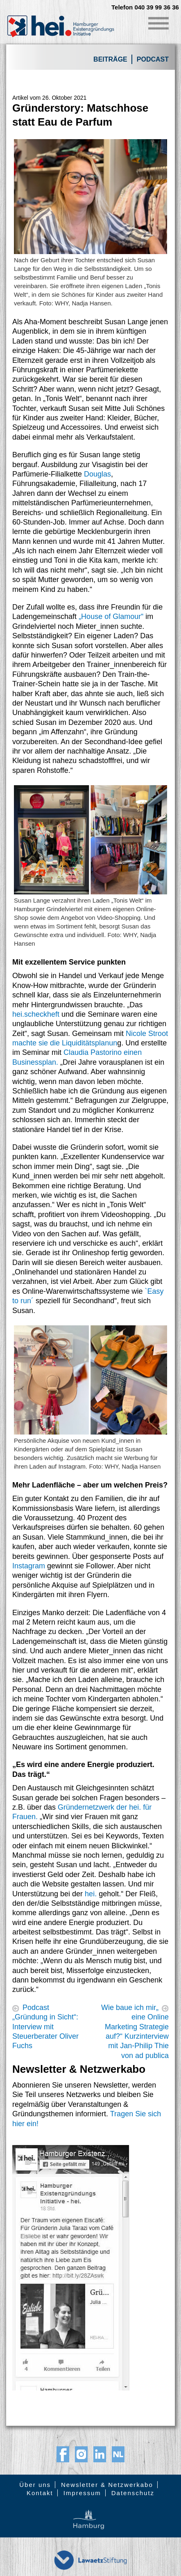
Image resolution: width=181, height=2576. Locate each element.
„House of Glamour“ (111, 616)
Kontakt (40, 2492)
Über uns (35, 2484)
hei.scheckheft (35, 1014)
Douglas (97, 474)
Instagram (28, 1566)
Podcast (153, 59)
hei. (91, 1894)
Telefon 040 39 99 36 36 (145, 7)
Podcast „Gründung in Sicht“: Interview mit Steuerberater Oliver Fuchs (45, 2026)
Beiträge (110, 59)
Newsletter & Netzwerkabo (107, 2484)
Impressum (82, 2492)
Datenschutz (132, 2492)
